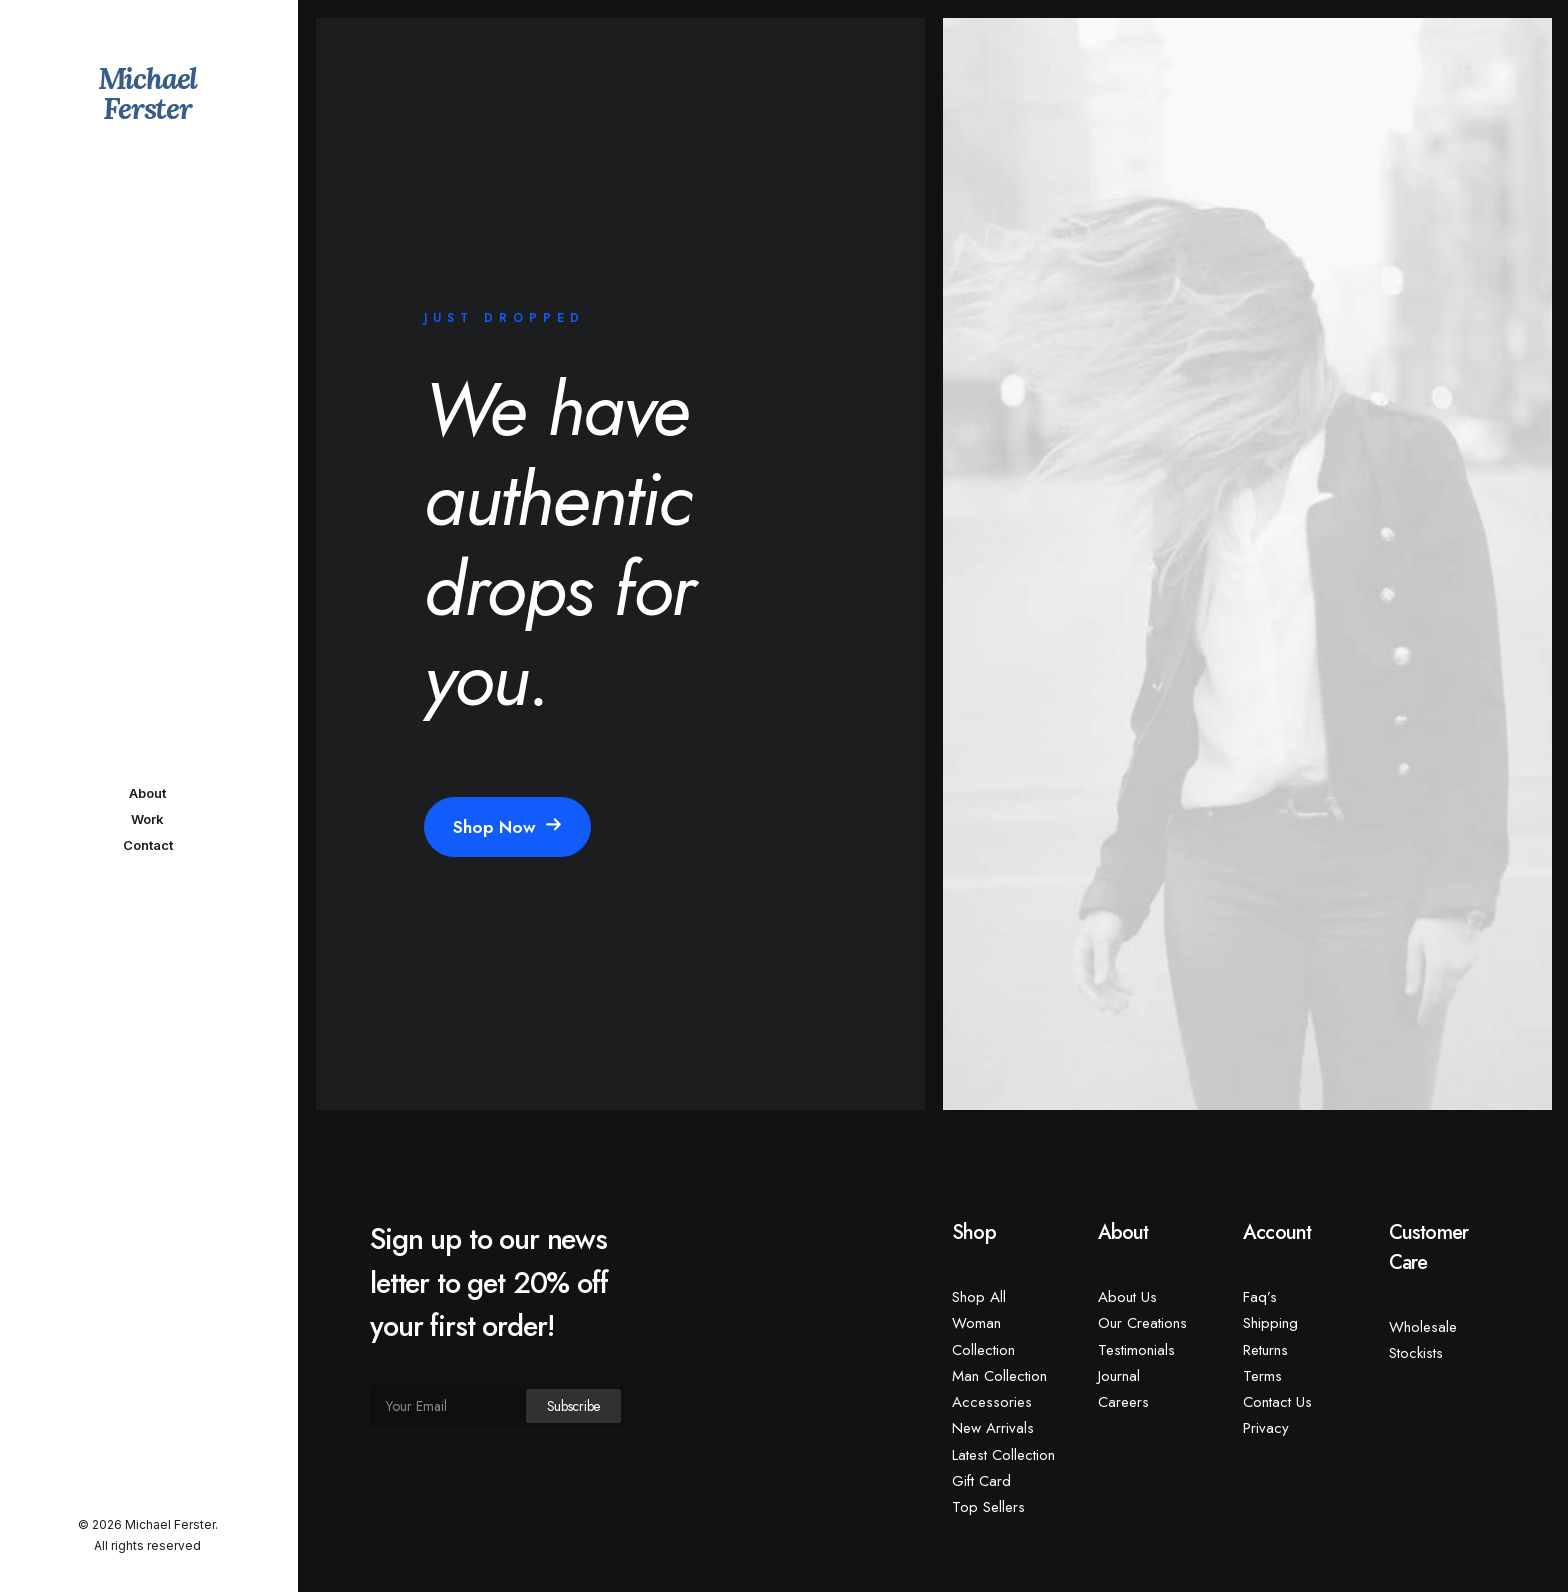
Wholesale (1423, 1327)
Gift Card (981, 1481)
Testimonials (1136, 1350)
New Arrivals (993, 1428)
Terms (1262, 1376)
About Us (1127, 1297)
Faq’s (1260, 1297)
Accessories (992, 1402)
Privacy (1266, 1428)
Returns (1265, 1350)
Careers (1123, 1402)
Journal (1119, 1376)
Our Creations (1142, 1323)
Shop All (979, 1297)
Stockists (1416, 1353)
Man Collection (999, 1376)
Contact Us (1277, 1402)
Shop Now (507, 827)
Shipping (1270, 1323)
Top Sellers (988, 1507)
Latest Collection (1003, 1455)
